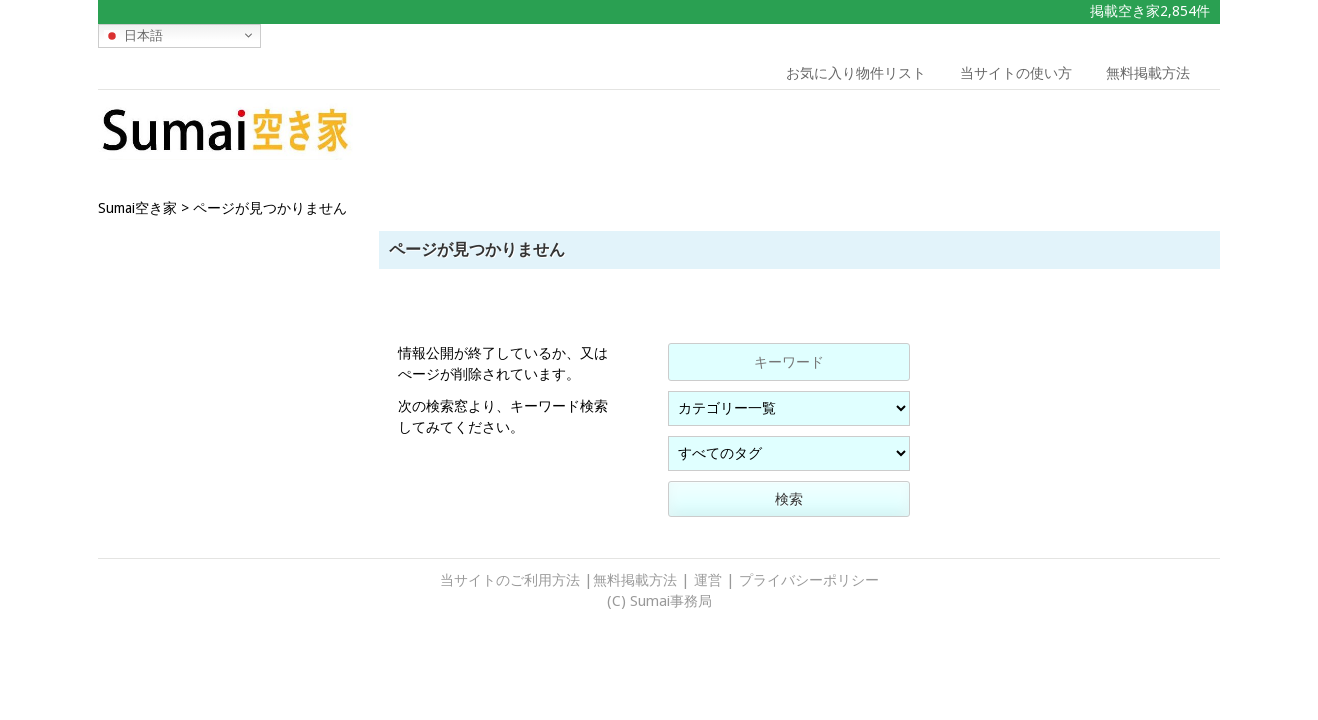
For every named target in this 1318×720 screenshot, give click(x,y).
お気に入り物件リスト (856, 73)
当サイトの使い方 (1016, 73)
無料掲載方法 (1148, 73)
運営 (708, 580)
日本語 (133, 35)
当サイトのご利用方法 (510, 580)
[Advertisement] (1077, 135)
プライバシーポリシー (809, 580)
